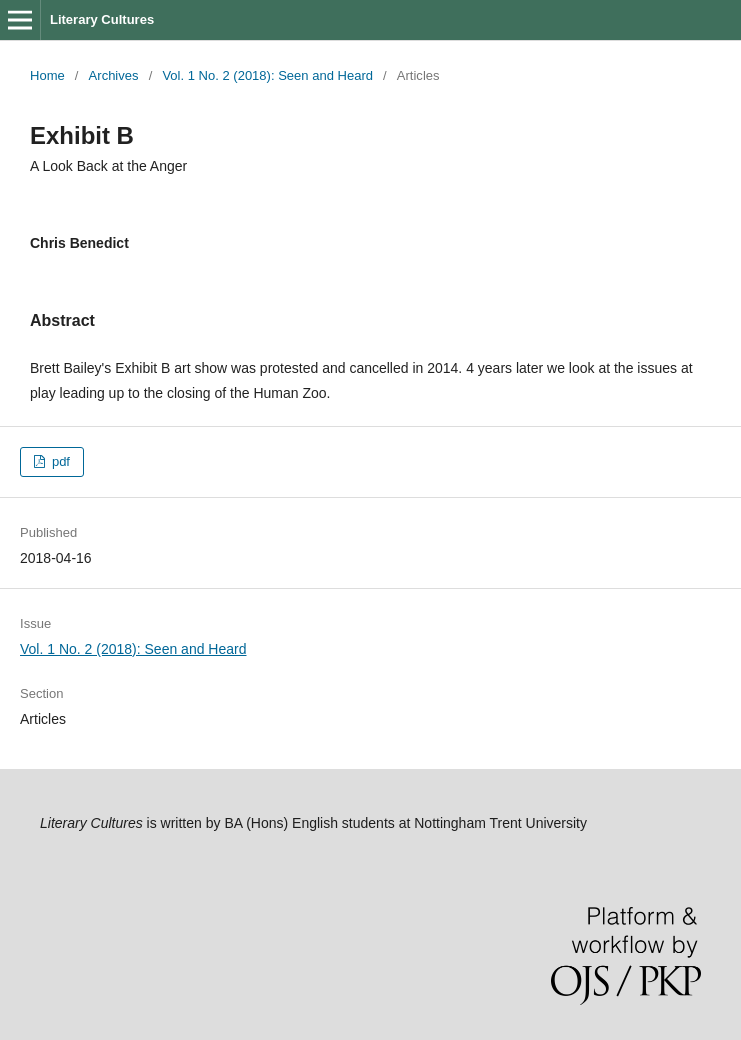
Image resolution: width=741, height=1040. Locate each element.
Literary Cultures (102, 19)
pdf (59, 461)
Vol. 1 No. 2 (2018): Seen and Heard (267, 75)
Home (47, 75)
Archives (114, 75)
